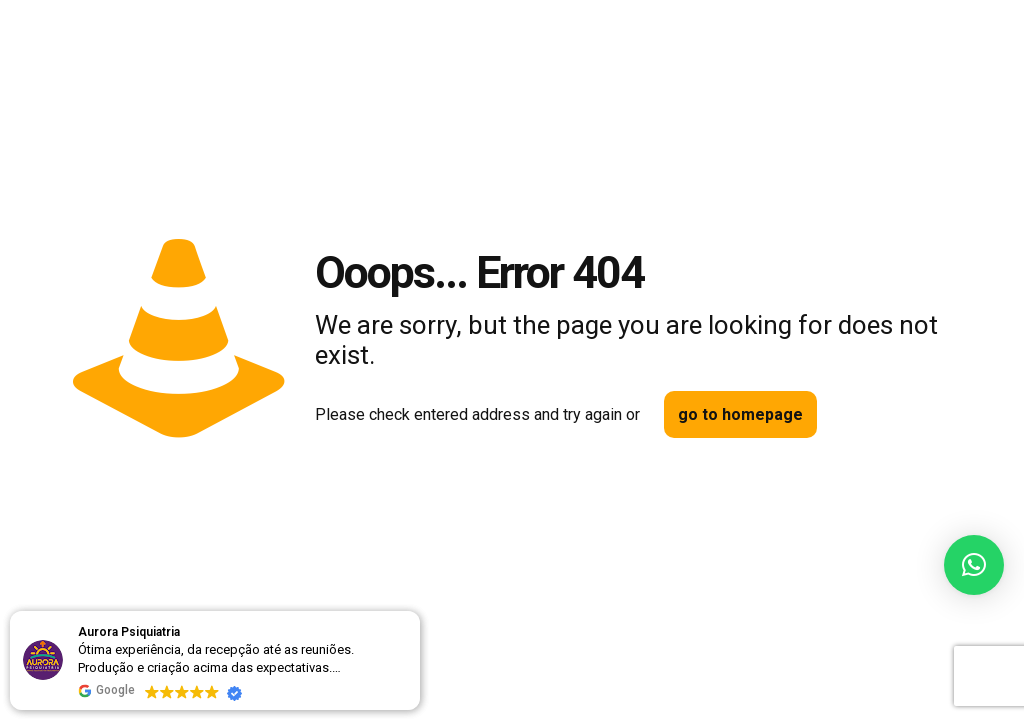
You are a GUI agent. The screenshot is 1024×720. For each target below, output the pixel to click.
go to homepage (740, 414)
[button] (974, 565)
